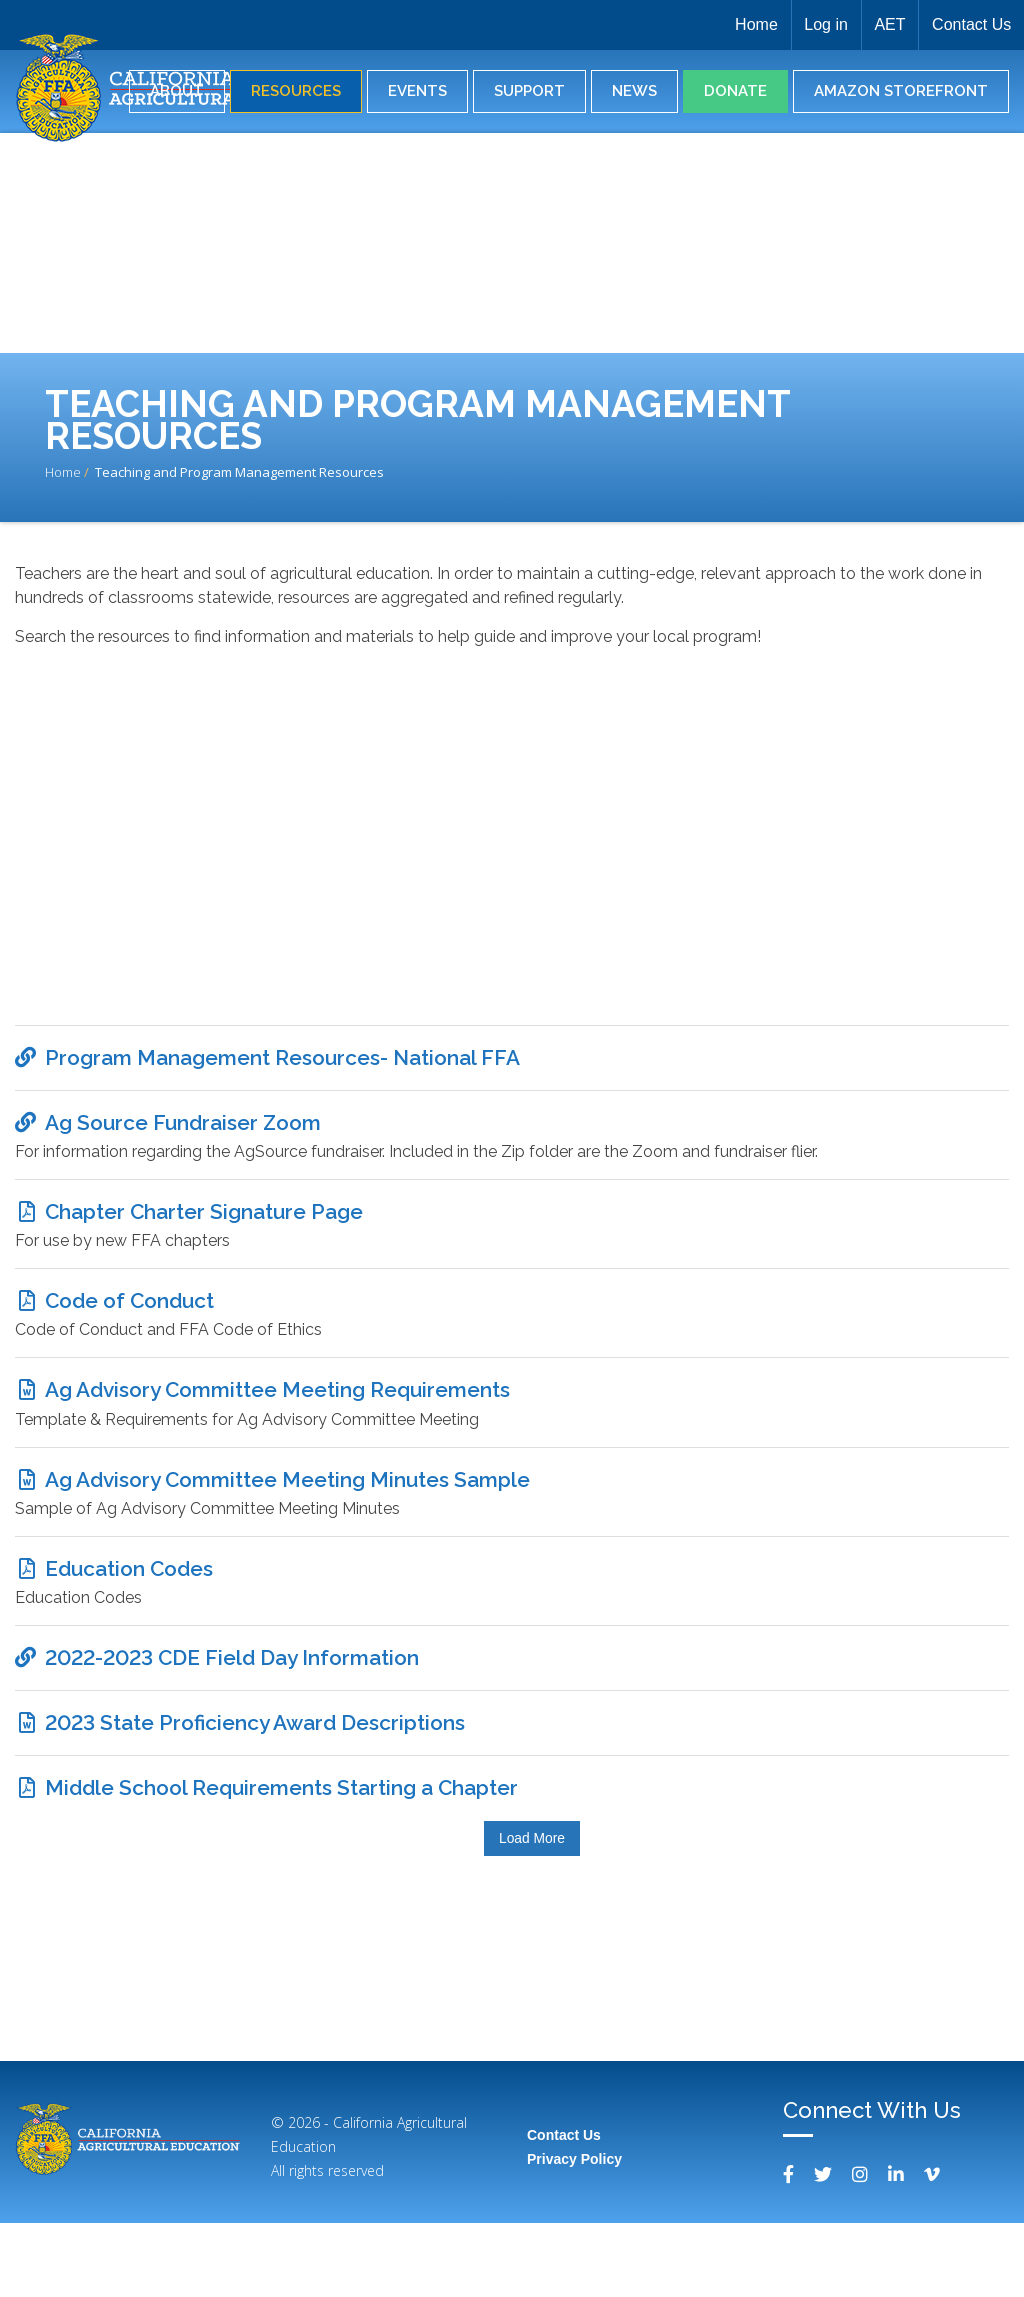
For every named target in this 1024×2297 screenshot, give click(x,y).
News (634, 91)
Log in (815, 24)
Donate (735, 91)
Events (417, 91)
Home (740, 24)
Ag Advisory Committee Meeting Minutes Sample (287, 1520)
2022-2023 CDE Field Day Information (232, 1713)
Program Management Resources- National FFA (282, 1061)
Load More (532, 1912)
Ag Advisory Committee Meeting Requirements (277, 1423)
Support (529, 91)
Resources (296, 91)
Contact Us (969, 24)
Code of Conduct (129, 1326)
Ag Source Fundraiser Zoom (183, 1133)
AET (883, 24)
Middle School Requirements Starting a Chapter (281, 1858)
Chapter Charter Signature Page (204, 1230)
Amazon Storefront (901, 91)
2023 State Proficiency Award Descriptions (255, 1785)
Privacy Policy (574, 2233)
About (177, 91)
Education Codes (129, 1616)
